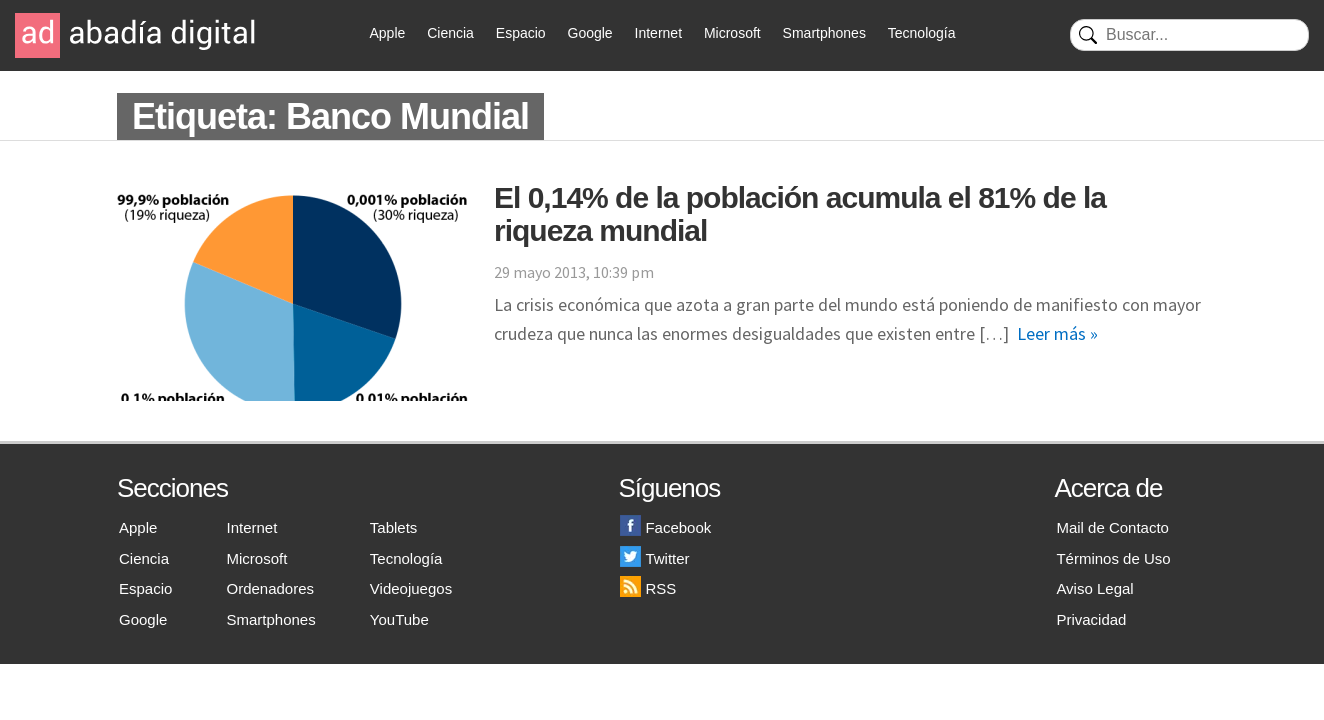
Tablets (394, 527)
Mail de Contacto (1112, 527)
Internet (658, 33)
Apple (388, 33)
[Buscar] (1189, 35)
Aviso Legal (1094, 588)
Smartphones (824, 33)
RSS (648, 588)
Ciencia (450, 33)
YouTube (399, 619)
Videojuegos (411, 588)
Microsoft (732, 33)
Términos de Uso (1113, 558)
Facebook (665, 527)
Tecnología (922, 33)
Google (590, 33)
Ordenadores (271, 588)
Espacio (521, 33)
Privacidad (1091, 619)
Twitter (654, 558)
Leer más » (1057, 333)
